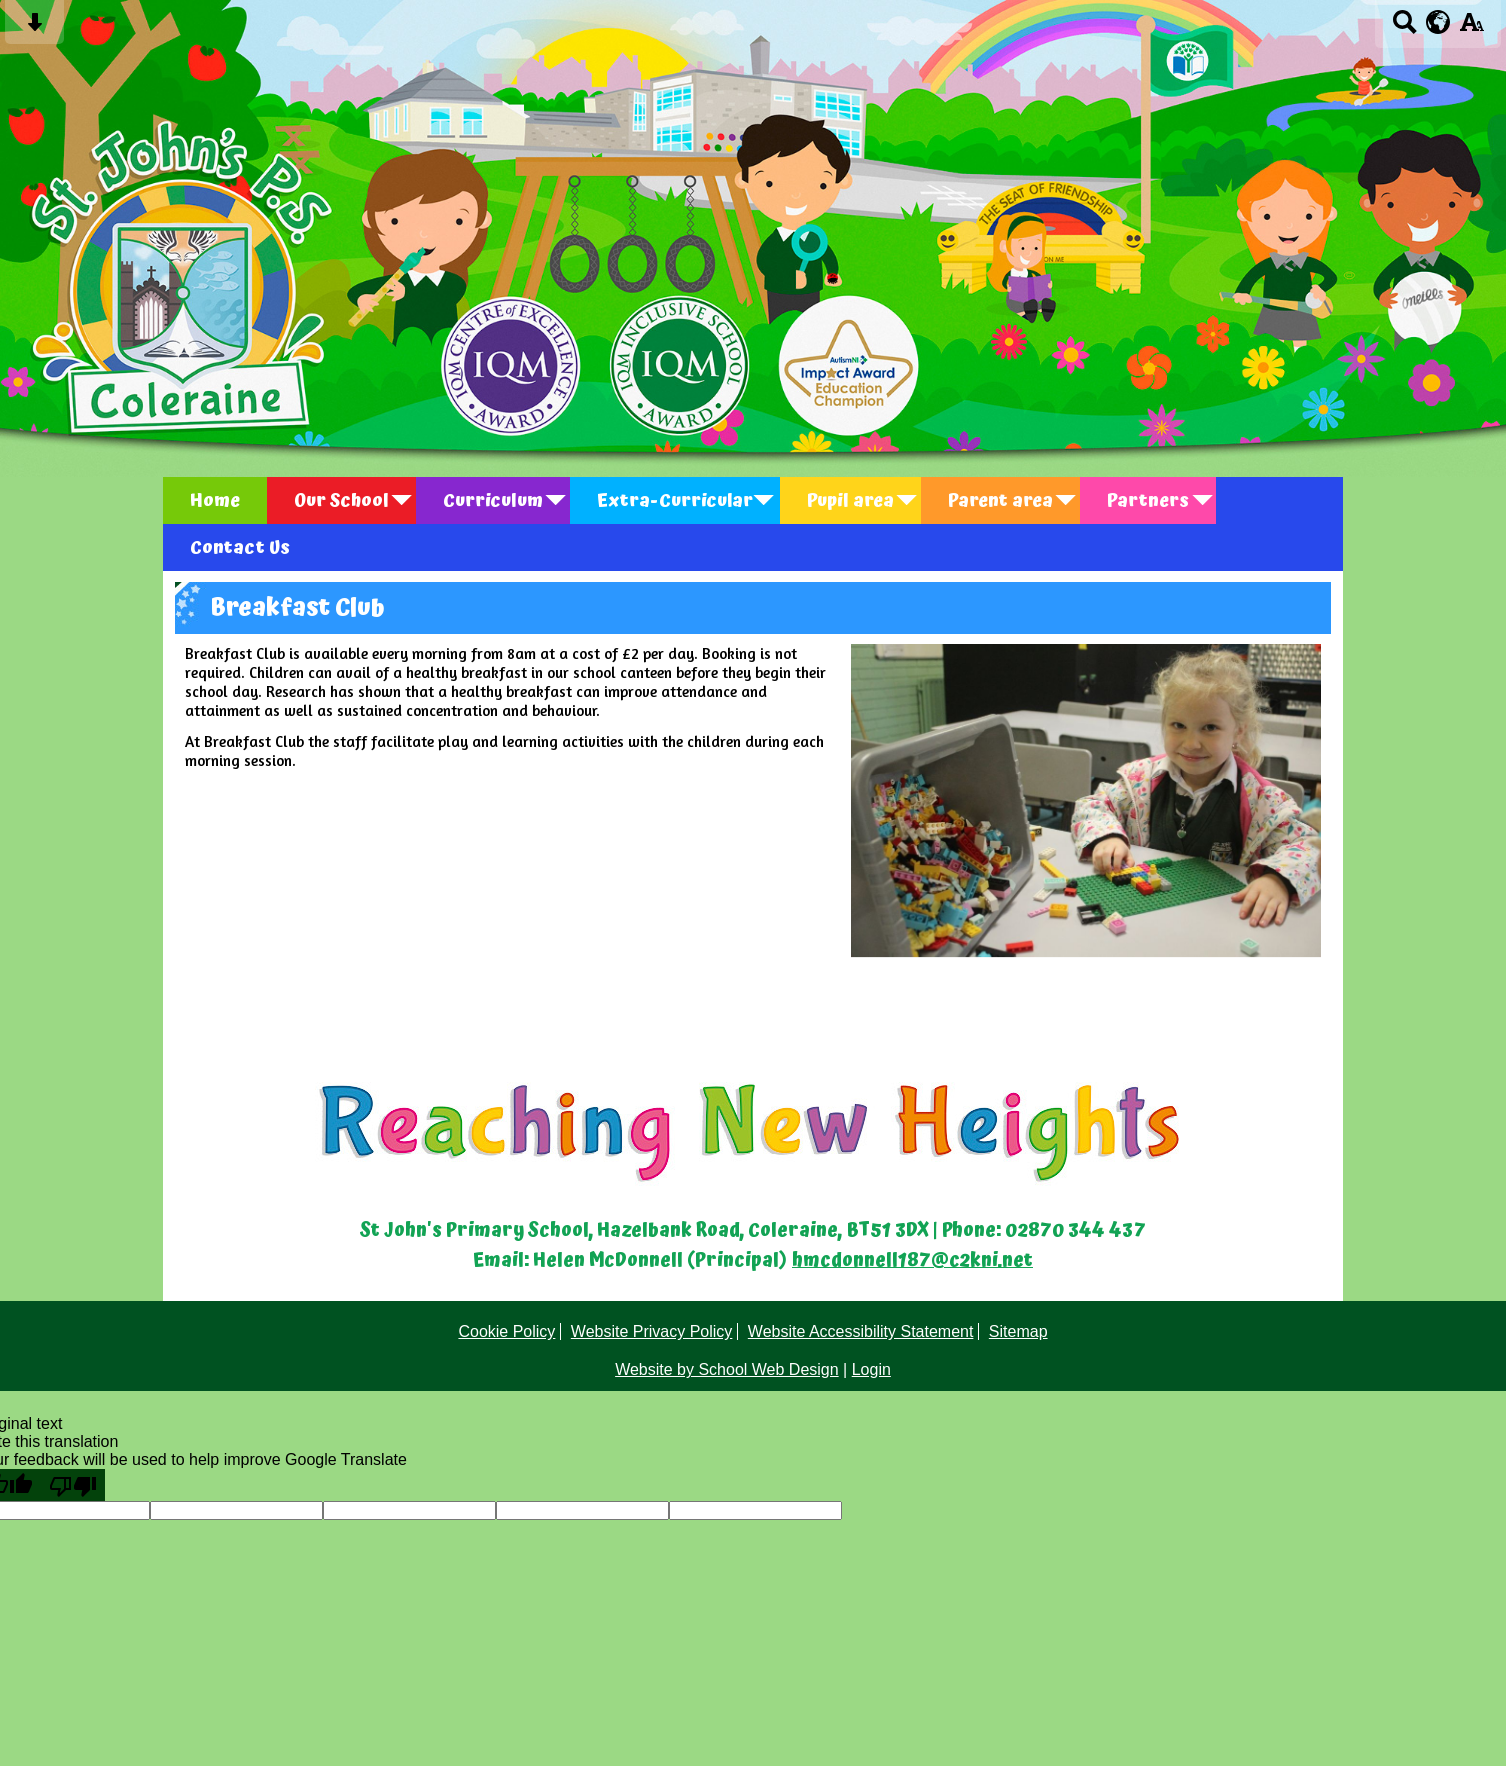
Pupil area (850, 500)
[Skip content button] (34, 28)
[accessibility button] (1471, 28)
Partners (1148, 500)
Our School (341, 500)
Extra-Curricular (675, 500)
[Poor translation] (73, 1485)
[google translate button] (1438, 22)
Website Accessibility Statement (861, 1331)
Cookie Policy (506, 1331)
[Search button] (1404, 28)
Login (871, 1369)
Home (215, 500)
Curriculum (493, 500)
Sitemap (1018, 1331)
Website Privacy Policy (652, 1331)
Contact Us (240, 547)
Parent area (1000, 500)
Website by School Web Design (727, 1369)
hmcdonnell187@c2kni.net (912, 1261)
